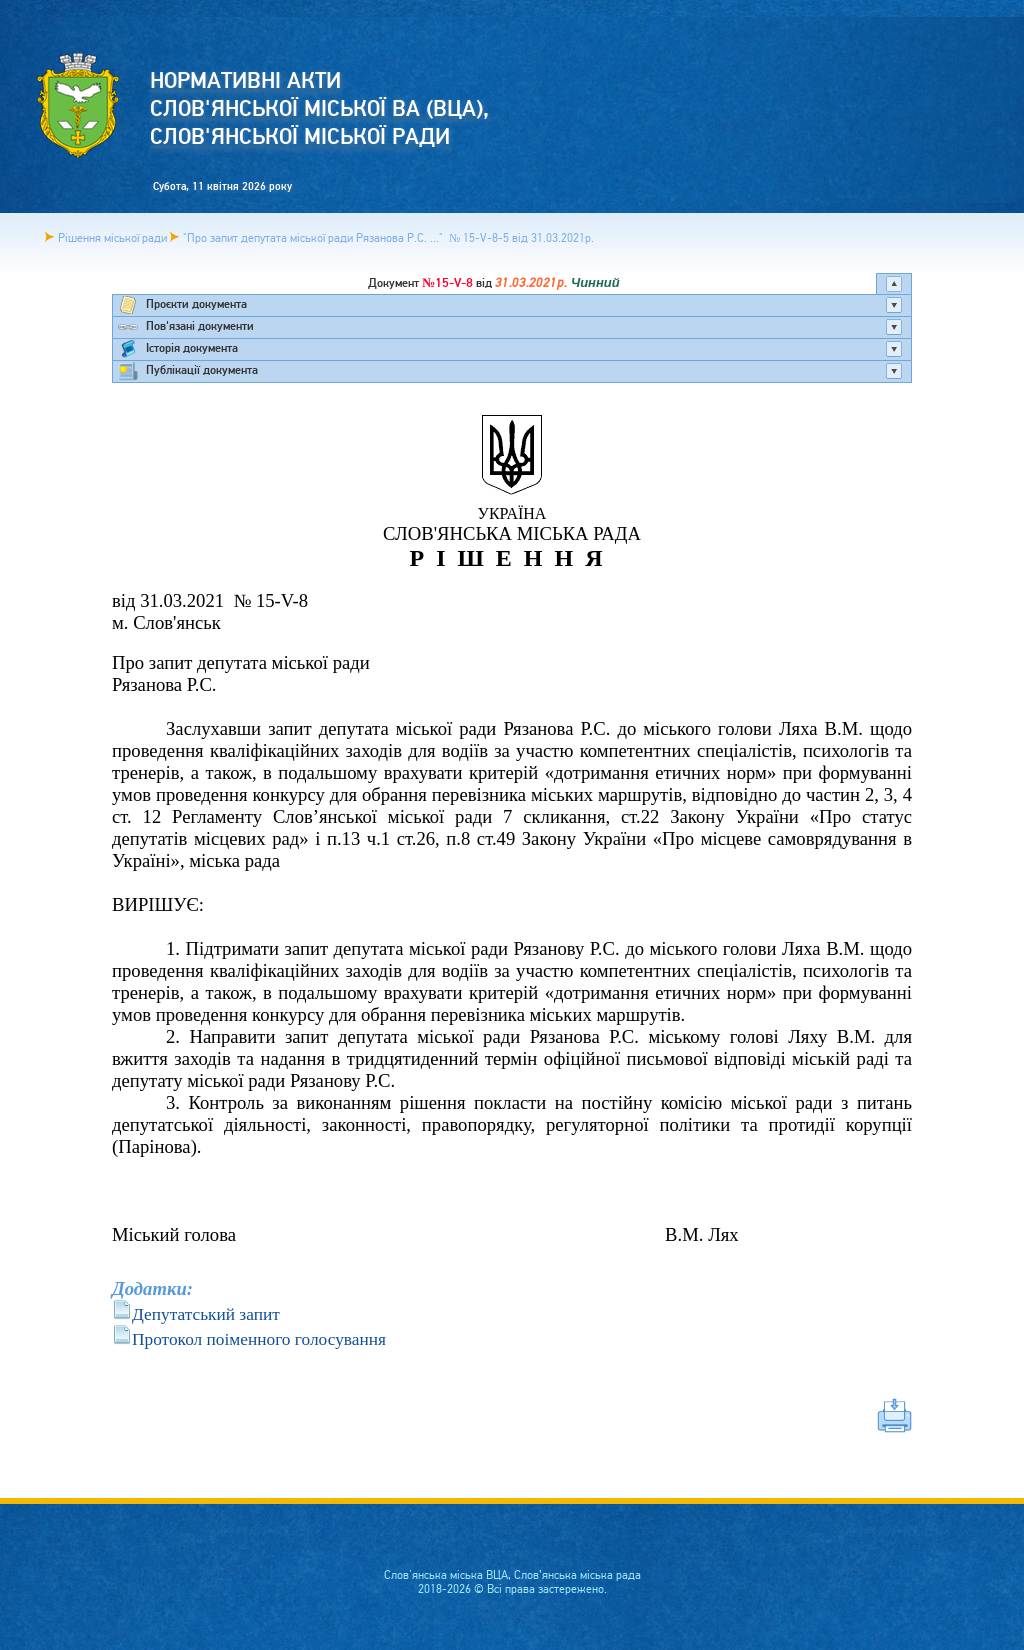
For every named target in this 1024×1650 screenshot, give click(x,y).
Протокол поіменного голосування (259, 1339)
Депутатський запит (206, 1314)
